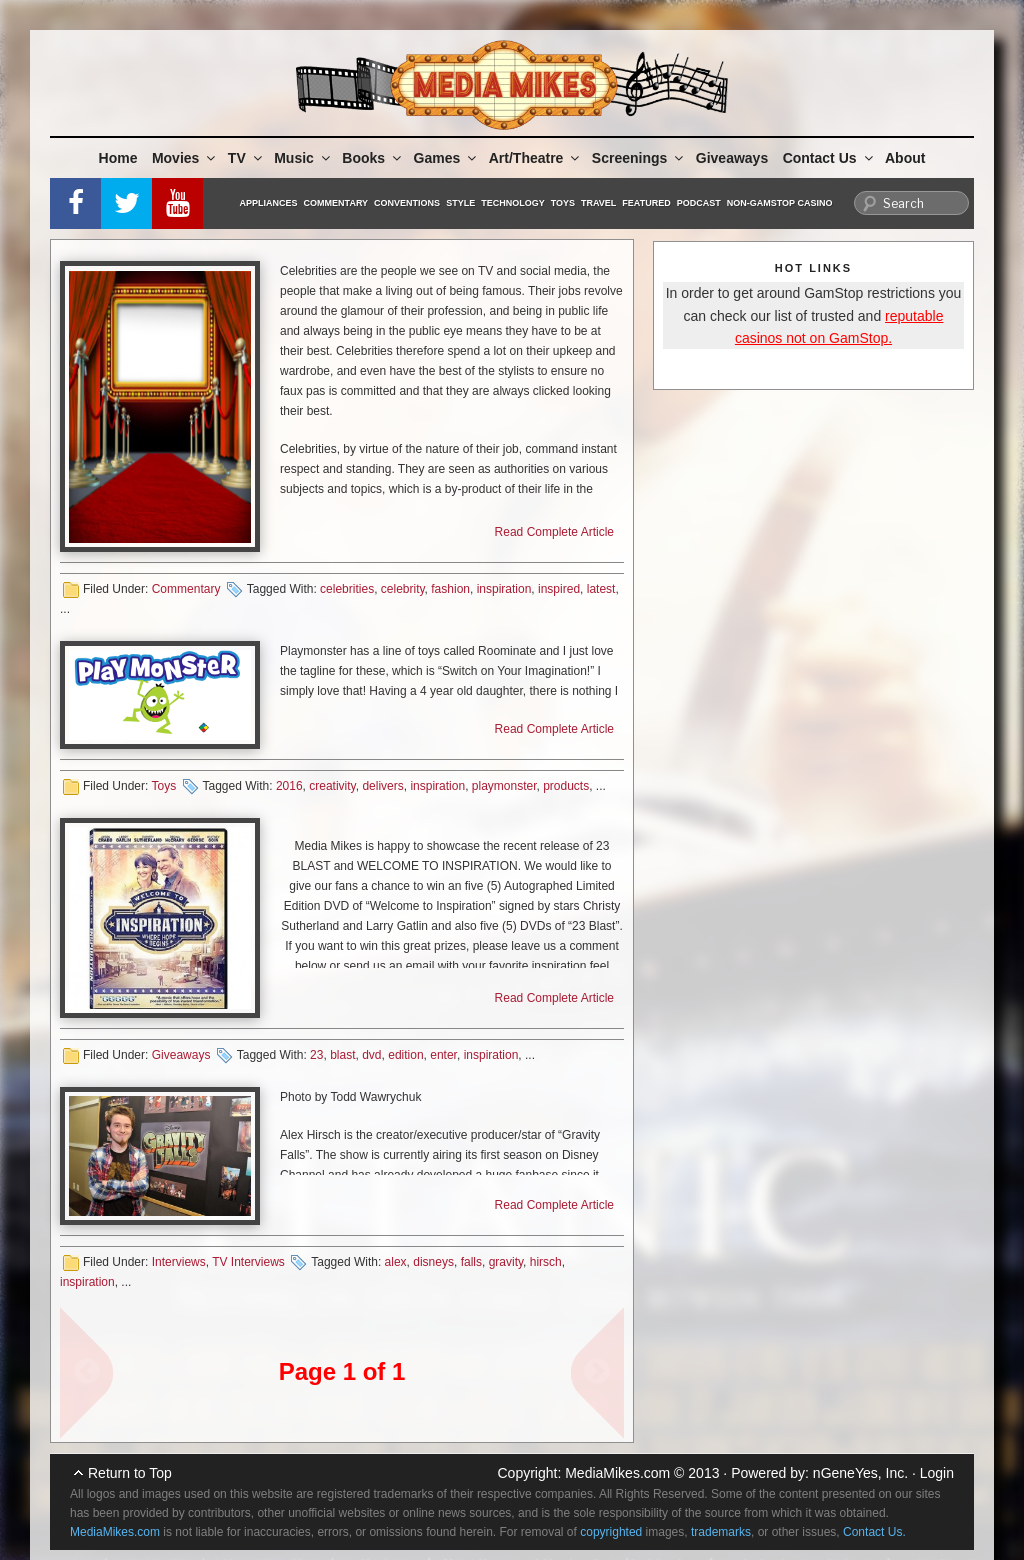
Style (460, 203)
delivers (382, 786)
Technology (513, 203)
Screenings (639, 158)
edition (405, 1055)
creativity (332, 786)
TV (246, 158)
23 (316, 1055)
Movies (185, 158)
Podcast (699, 203)
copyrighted (611, 1532)
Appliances (269, 203)
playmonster (504, 786)
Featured (646, 203)
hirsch (546, 1262)
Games (447, 158)
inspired (559, 589)
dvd (371, 1055)
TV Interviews (248, 1262)
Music (303, 158)
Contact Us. (874, 1532)
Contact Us (829, 158)
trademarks (721, 1532)
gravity (506, 1262)
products (566, 786)
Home (118, 158)
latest (601, 589)
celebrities (347, 589)
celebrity (403, 589)
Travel (598, 203)
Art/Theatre (536, 158)
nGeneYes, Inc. (860, 1473)
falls (471, 1262)
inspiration (504, 589)
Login (937, 1473)
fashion (450, 589)
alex (396, 1262)
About (905, 158)
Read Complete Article (554, 532)
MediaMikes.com (617, 1473)
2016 (289, 786)
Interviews (179, 1262)
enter (443, 1055)
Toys (563, 203)
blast (342, 1055)
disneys (433, 1262)
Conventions (407, 203)
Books (373, 158)
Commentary (336, 203)
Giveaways (732, 158)
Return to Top (130, 1473)
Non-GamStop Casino (780, 203)
